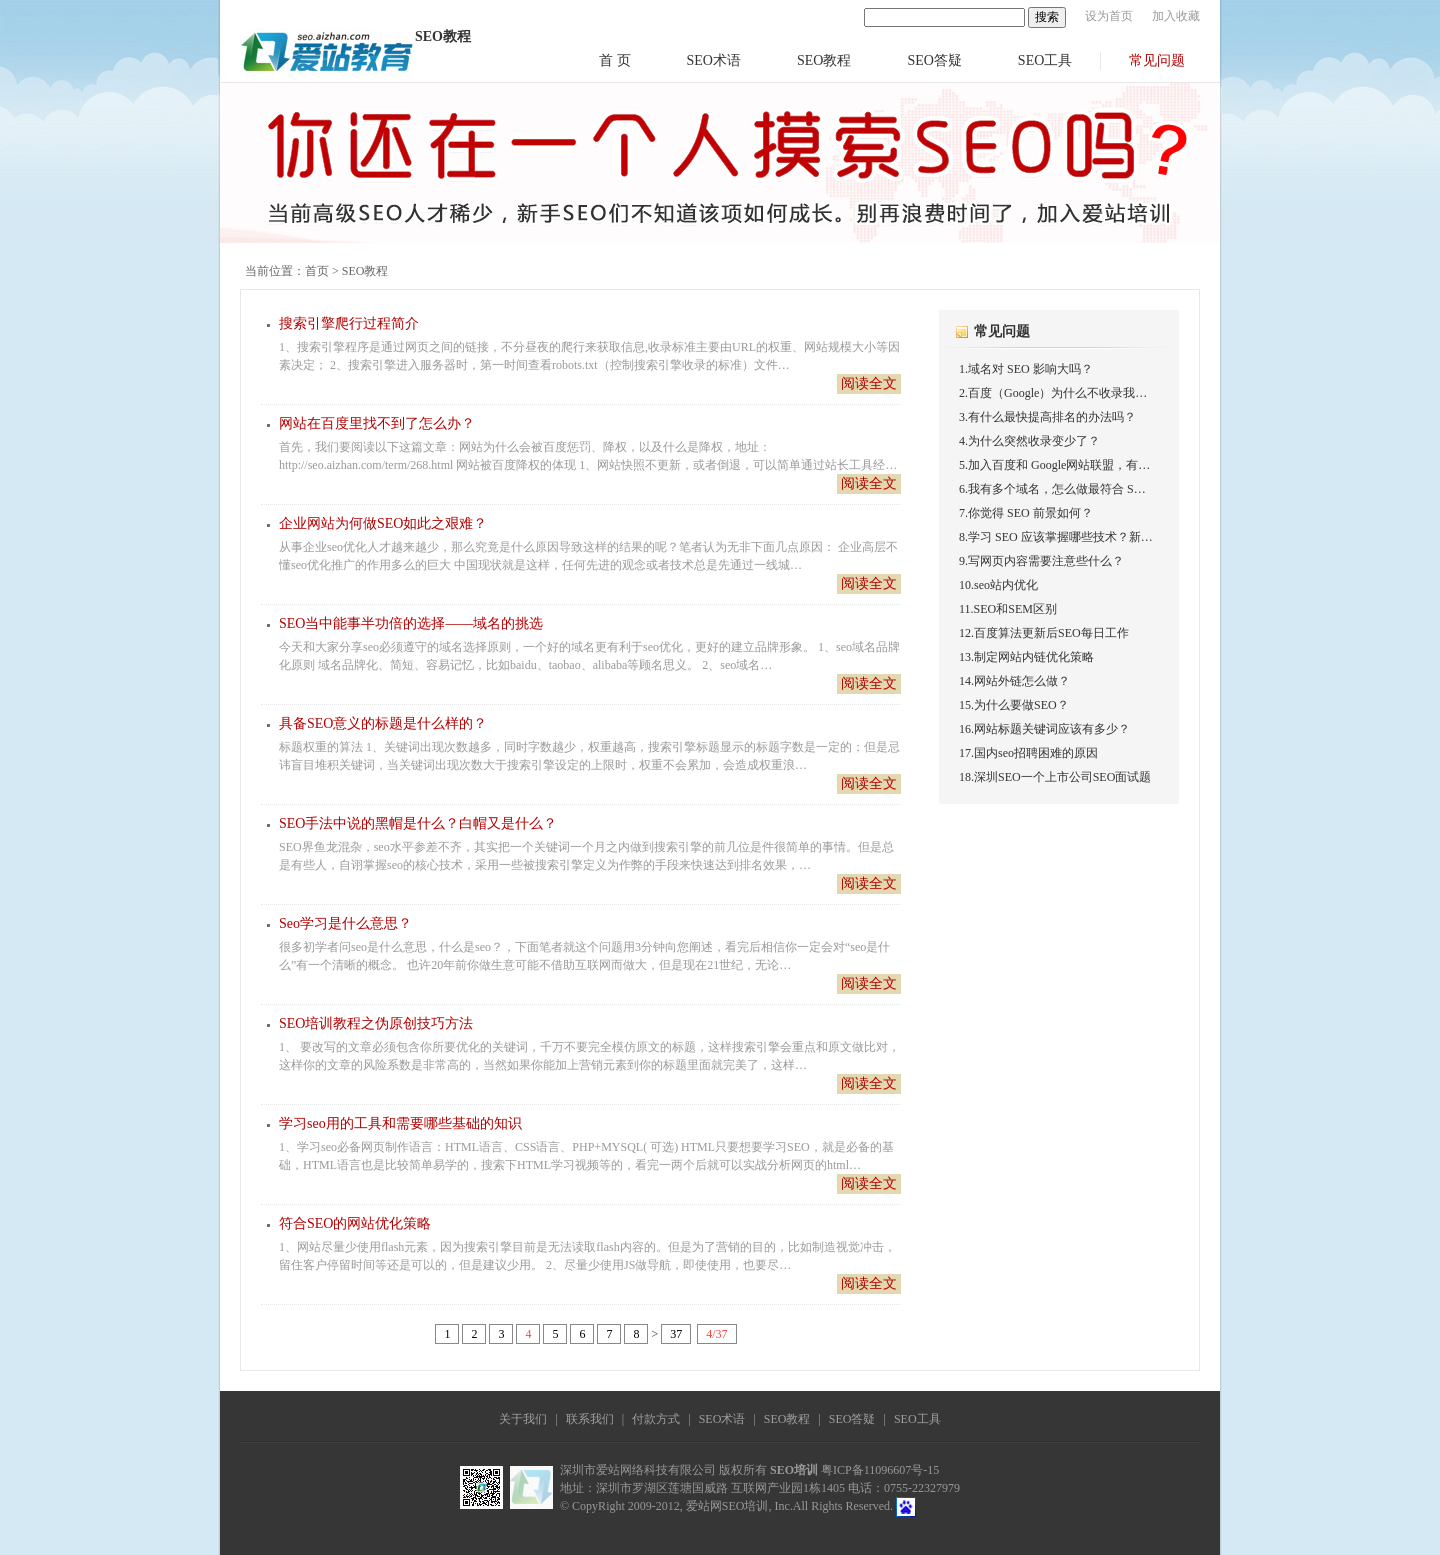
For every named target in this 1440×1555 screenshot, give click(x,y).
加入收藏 (1176, 16)
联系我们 (590, 1419)
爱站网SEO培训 (727, 1506)
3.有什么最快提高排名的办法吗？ (1047, 417)
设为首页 (1109, 16)
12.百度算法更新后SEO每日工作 (1044, 633)
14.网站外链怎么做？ (1014, 681)
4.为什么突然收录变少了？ (1029, 441)
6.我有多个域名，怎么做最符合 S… (1052, 489)
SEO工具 (1045, 60)
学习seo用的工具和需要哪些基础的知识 (400, 1123)
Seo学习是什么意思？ (345, 923)
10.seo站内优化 (998, 585)
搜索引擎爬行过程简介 (349, 323)
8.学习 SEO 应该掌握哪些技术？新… (1056, 537)
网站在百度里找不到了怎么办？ (377, 423)
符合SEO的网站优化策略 (355, 1223)
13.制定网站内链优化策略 (1026, 657)
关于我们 (523, 1419)
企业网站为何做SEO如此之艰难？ (383, 523)
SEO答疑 (934, 60)
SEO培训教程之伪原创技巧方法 (376, 1023)
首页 (317, 271)
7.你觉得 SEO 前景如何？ (1026, 513)
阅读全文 (869, 383)
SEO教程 (824, 60)
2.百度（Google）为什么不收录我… (1053, 393)
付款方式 (656, 1419)
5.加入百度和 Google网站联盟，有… (1054, 465)
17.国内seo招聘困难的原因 (1028, 753)
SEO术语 (714, 60)
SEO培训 (794, 1470)
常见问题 (1157, 60)
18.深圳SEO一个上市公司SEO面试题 (1055, 777)
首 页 (615, 60)
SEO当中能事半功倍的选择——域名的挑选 (411, 623)
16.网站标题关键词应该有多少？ (1044, 729)
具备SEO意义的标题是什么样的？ (383, 723)
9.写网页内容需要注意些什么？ (1041, 561)
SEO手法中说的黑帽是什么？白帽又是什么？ (418, 823)
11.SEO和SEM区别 (1008, 609)
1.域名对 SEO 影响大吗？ (1026, 369)
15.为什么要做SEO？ (1014, 705)
